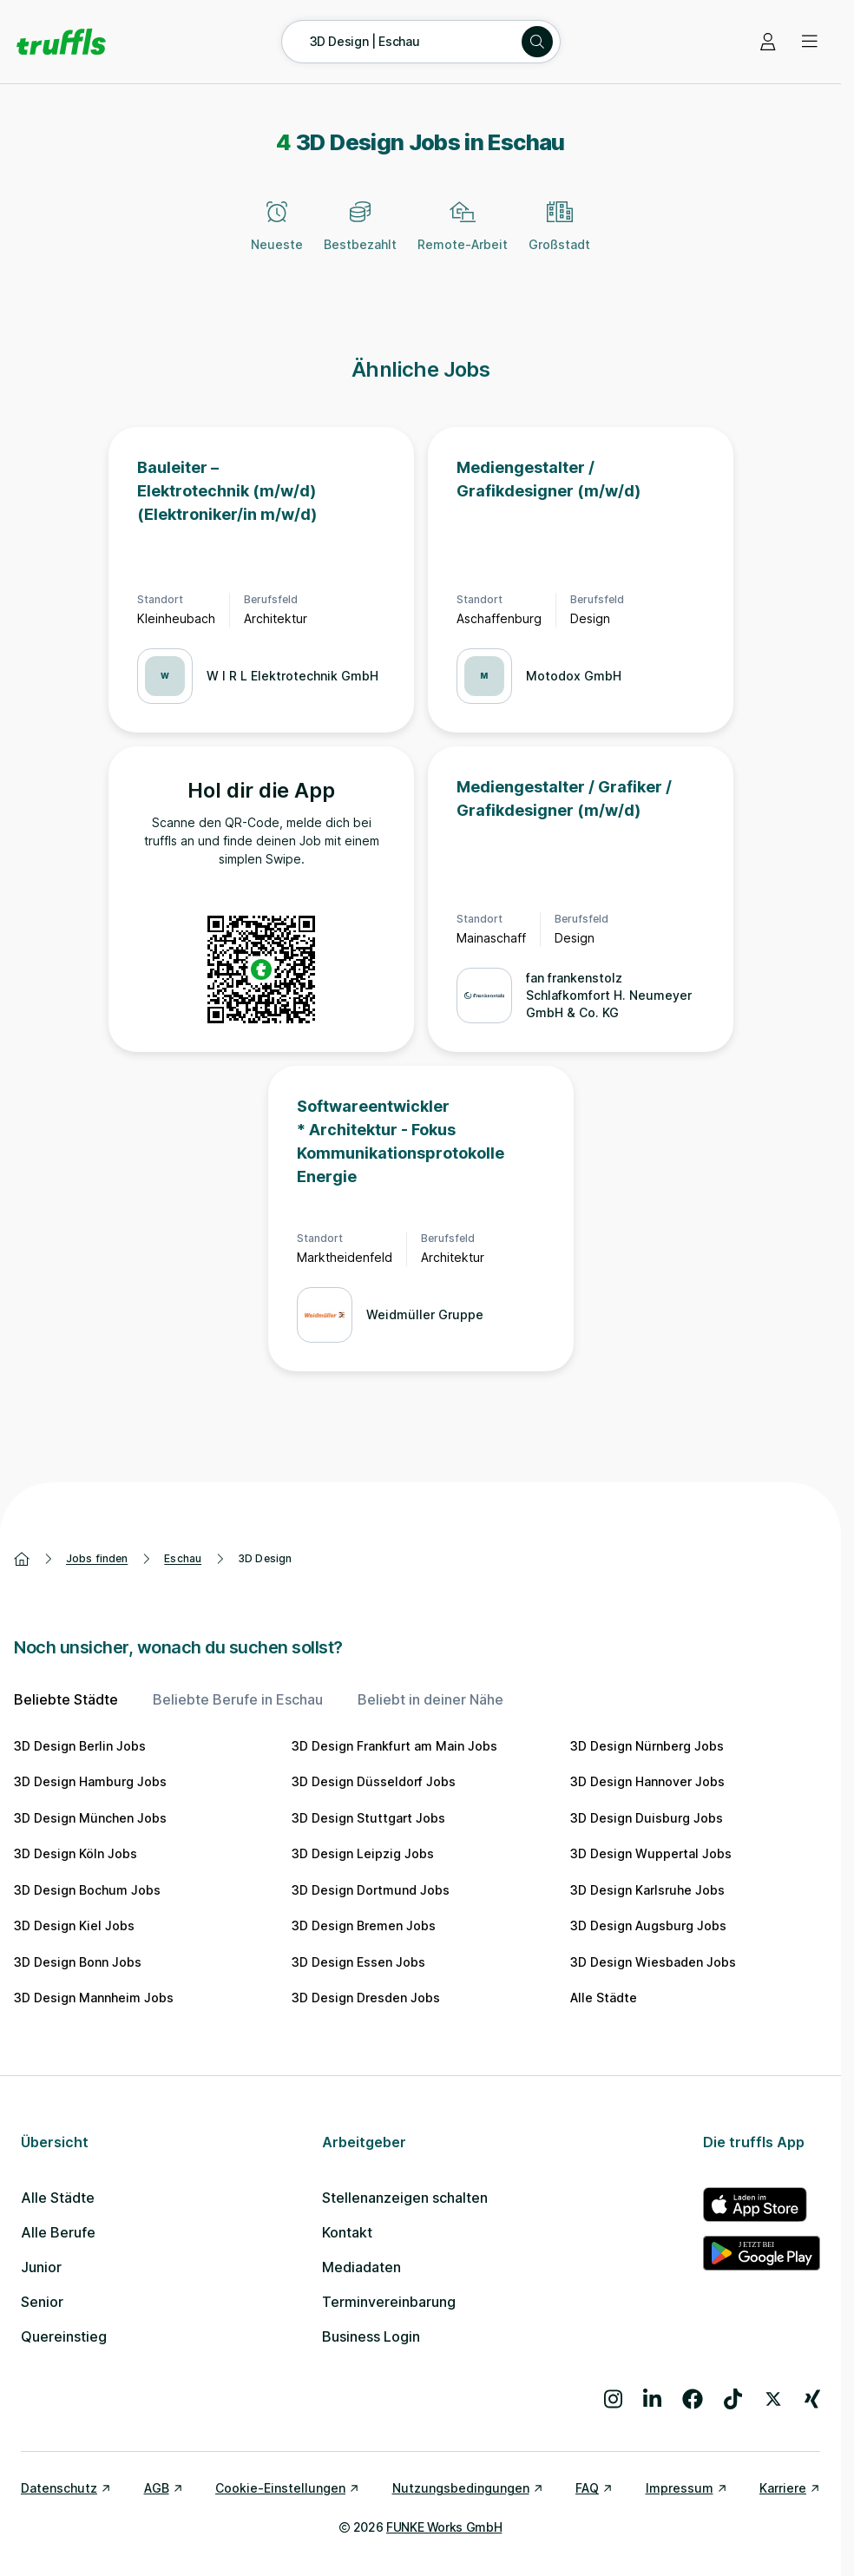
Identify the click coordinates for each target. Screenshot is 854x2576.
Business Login (371, 2336)
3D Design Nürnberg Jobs (647, 1745)
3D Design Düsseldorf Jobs (374, 1781)
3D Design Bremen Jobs (364, 1925)
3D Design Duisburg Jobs (646, 1817)
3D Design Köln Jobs (75, 1853)
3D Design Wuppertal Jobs (651, 1853)
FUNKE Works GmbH (444, 2527)
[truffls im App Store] (761, 2204)
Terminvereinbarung (389, 2301)
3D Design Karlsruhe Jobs (647, 1890)
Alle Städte (603, 1997)
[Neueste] (277, 236)
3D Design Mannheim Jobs (94, 1997)
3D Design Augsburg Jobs (648, 1925)
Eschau (182, 1558)
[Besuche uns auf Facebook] (692, 2399)
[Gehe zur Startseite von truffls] (61, 42)
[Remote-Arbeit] (462, 236)
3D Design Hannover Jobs (647, 1781)
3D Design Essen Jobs (358, 1962)
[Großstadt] (559, 236)
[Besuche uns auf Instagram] (613, 2399)
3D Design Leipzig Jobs (363, 1853)
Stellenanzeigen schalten (405, 2197)
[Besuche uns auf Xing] (812, 2399)
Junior (41, 2267)
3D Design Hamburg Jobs (90, 1781)
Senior (42, 2301)
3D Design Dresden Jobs (366, 1997)
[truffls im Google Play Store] (761, 2253)
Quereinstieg (64, 2336)
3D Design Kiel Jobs (74, 1925)
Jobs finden (97, 1558)
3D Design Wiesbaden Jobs (653, 1962)
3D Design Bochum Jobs (87, 1890)
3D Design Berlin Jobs (80, 1745)
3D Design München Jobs (90, 1817)
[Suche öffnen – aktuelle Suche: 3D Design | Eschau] (421, 41)
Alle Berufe (58, 2232)
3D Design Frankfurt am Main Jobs (394, 1745)
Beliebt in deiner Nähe (430, 1699)
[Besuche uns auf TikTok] (733, 2399)
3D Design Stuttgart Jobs (368, 1817)
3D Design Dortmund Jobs (371, 1890)
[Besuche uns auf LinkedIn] (652, 2399)
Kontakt (347, 2232)
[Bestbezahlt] (360, 236)
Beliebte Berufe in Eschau (238, 1699)
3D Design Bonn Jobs (77, 1962)
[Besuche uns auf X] (773, 2399)
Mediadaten (361, 2267)
